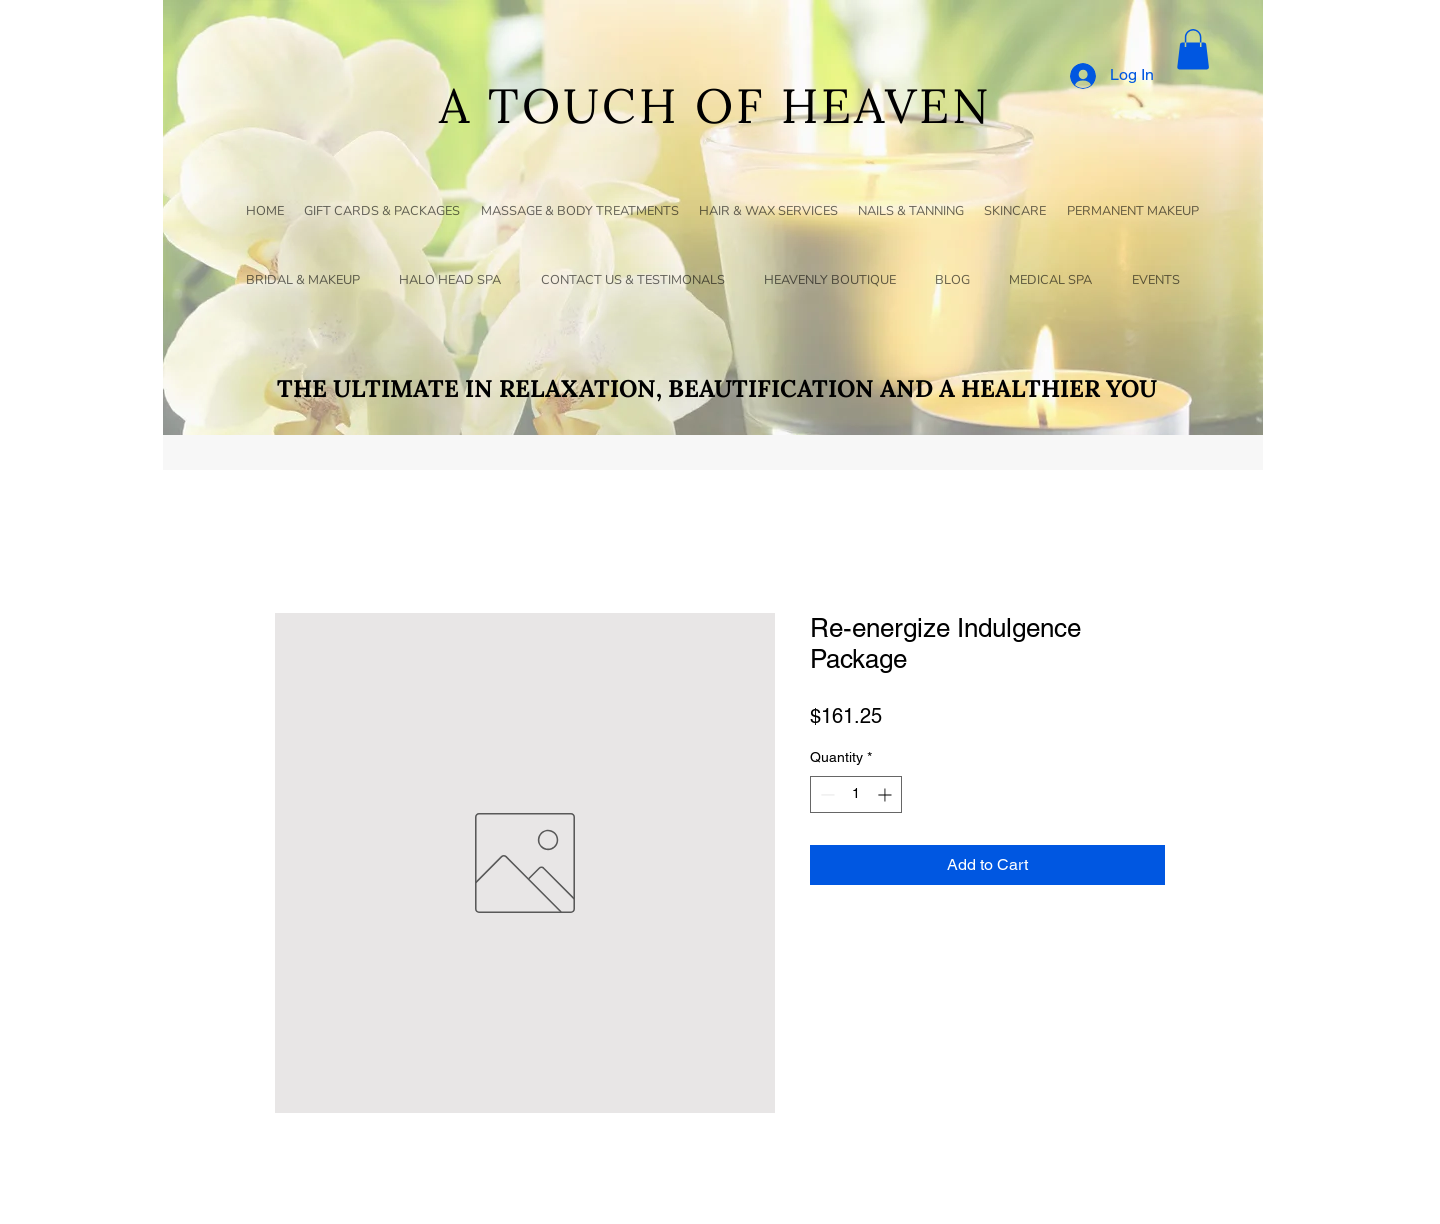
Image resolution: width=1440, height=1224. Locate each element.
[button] (1193, 49)
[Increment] (886, 794)
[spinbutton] (856, 794)
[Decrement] (825, 794)
